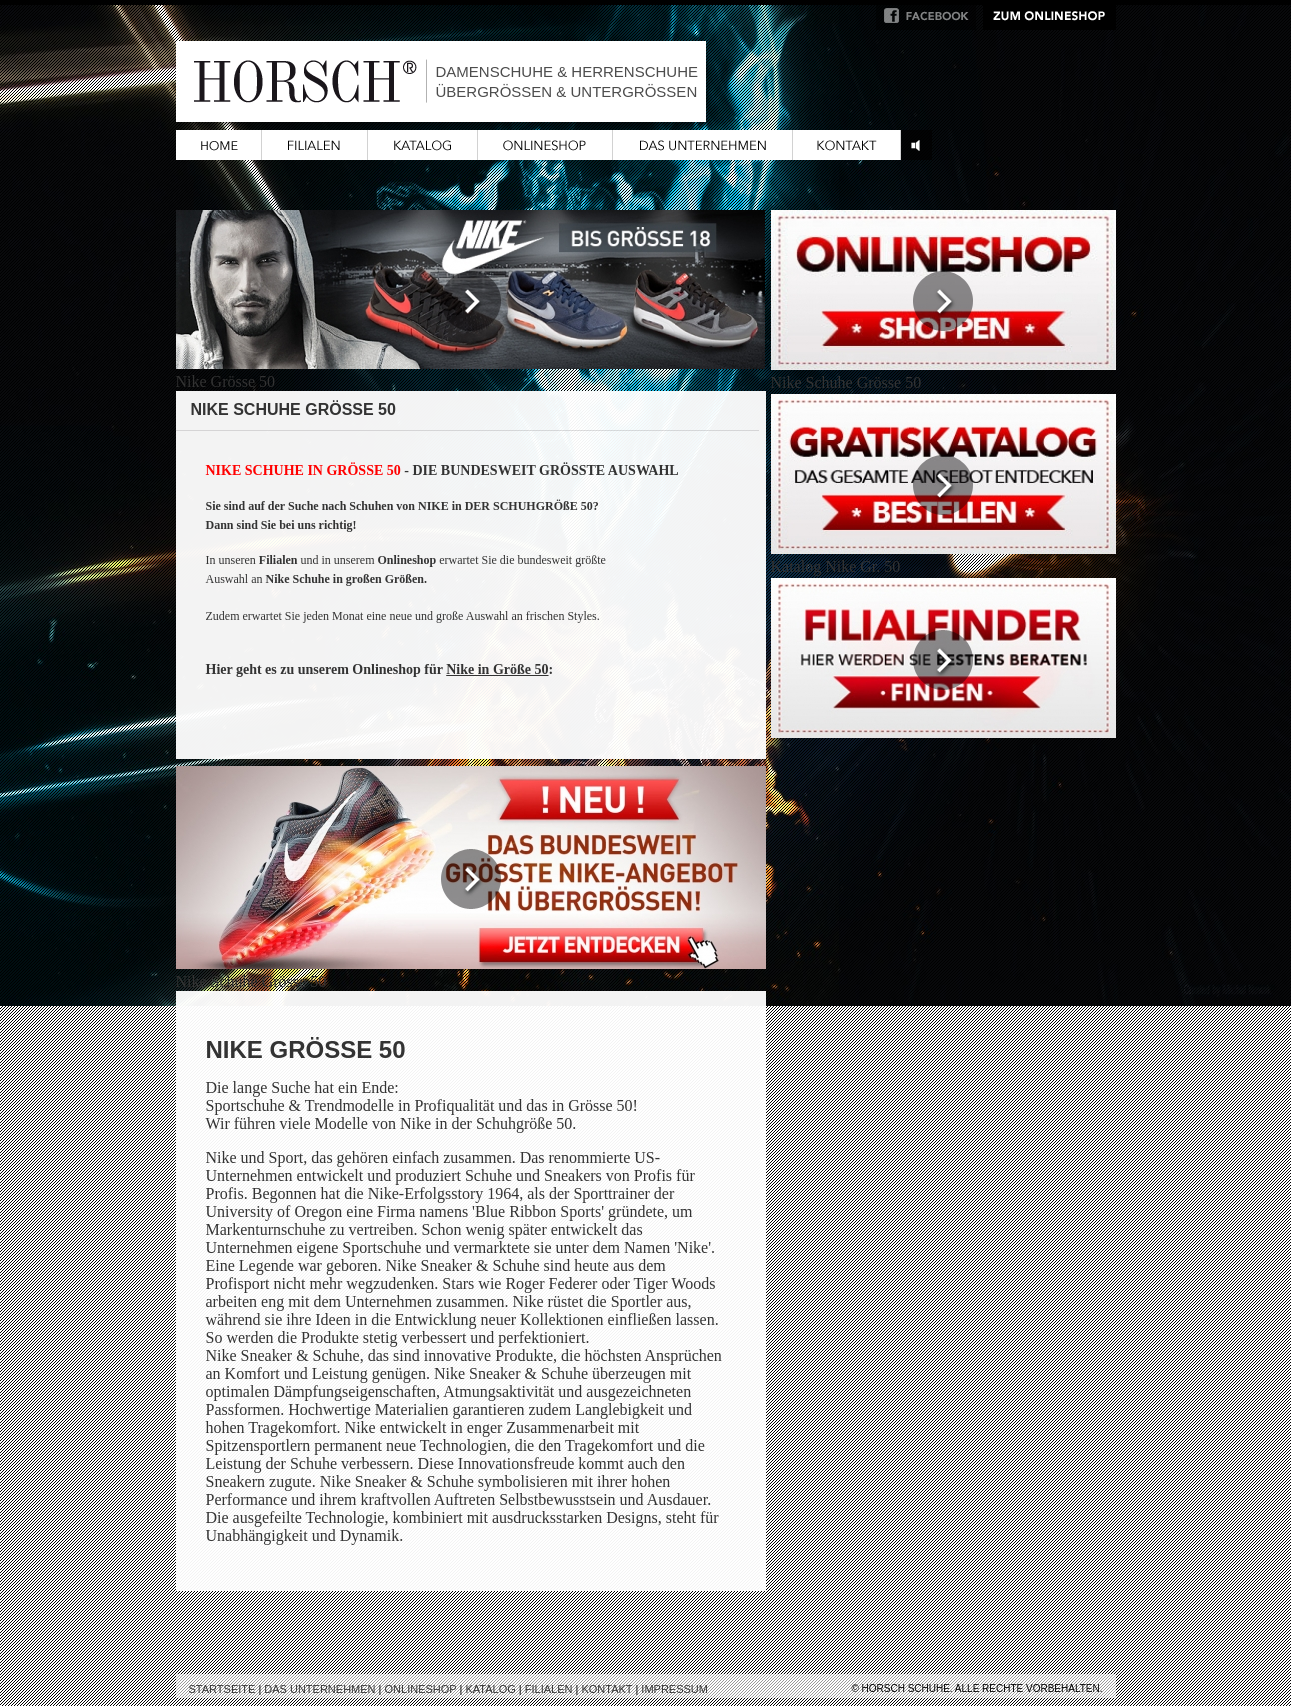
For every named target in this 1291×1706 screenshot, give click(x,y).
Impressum (674, 1689)
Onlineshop (421, 1689)
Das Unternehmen (319, 1689)
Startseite (222, 1689)
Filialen (549, 1689)
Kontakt (606, 1689)
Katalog (490, 1689)
